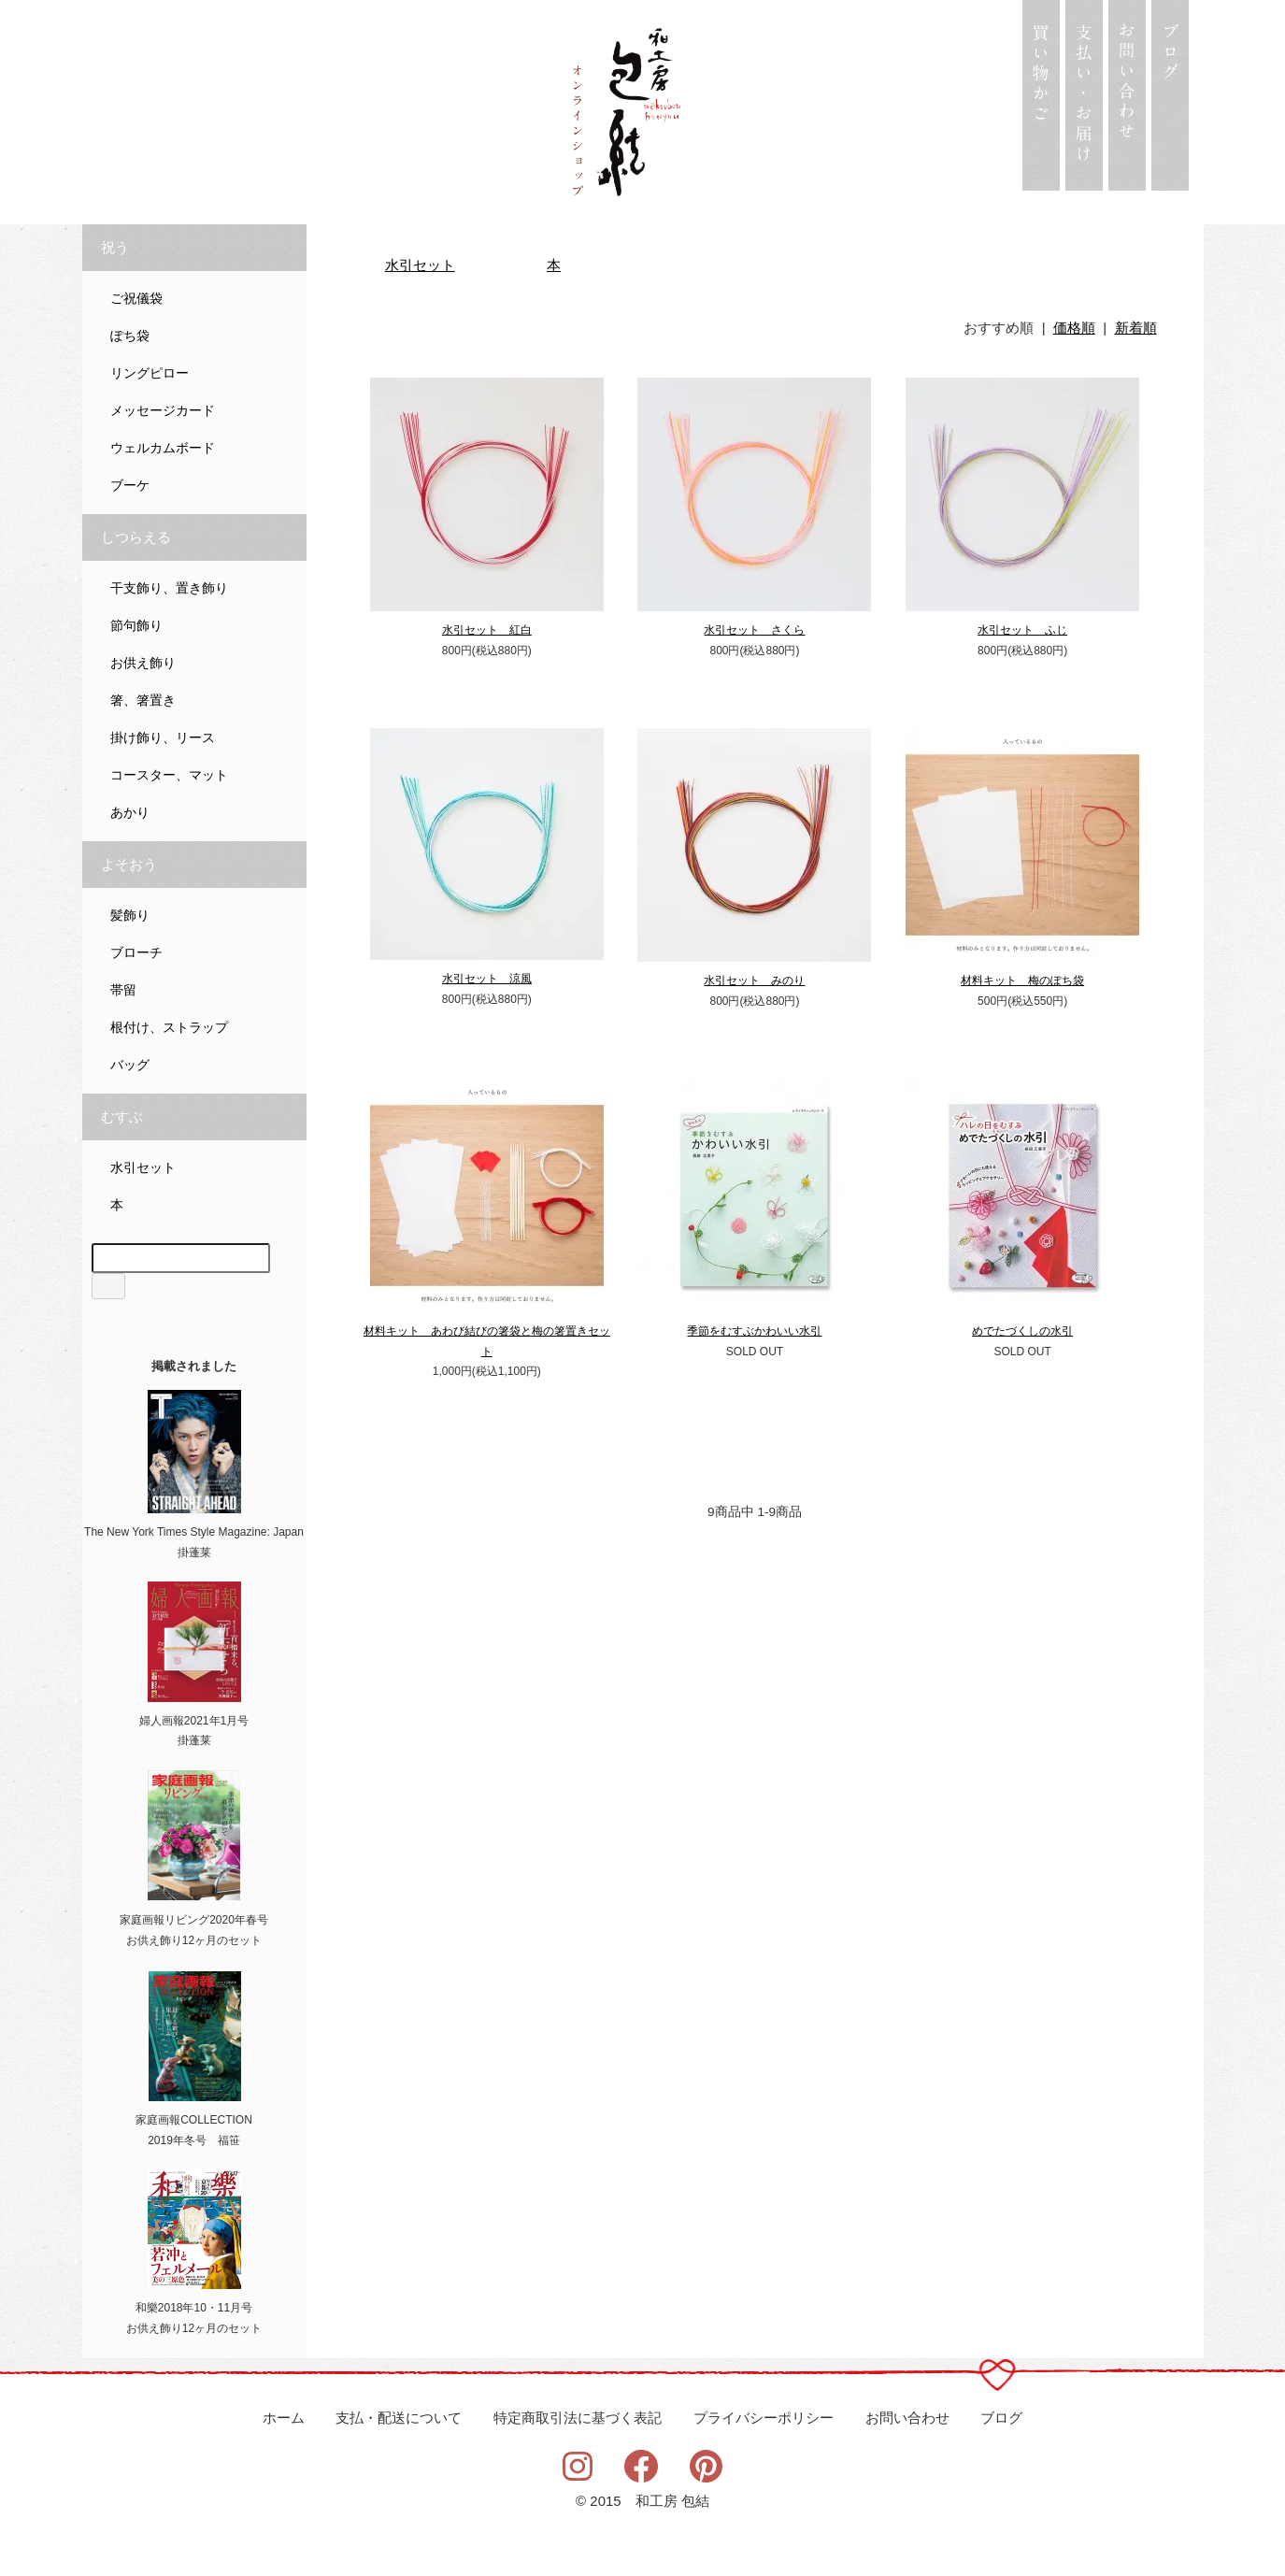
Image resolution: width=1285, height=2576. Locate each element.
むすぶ (122, 1116)
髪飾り (130, 916)
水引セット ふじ (1022, 630)
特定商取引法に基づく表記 (577, 2418)
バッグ (130, 1065)
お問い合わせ (907, 2418)
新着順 (1136, 328)
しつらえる (136, 537)
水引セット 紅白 (487, 630)
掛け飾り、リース (162, 738)
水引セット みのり (754, 980)
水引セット (420, 265)
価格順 (1074, 328)
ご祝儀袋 (136, 299)
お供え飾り (143, 663)
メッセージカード (162, 411)
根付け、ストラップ (169, 1028)
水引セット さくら (754, 630)
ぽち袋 (130, 336)
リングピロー (149, 373)
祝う (115, 247)
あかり (130, 813)
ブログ (1001, 2418)
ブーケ (130, 486)
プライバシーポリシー (763, 2418)
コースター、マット (169, 775)
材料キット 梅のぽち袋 (1022, 980)
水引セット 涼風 (487, 978)
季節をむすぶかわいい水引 (754, 1331)
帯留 (123, 990)
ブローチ (136, 953)
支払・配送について (399, 2418)
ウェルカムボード (162, 448)
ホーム (284, 2418)
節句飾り (136, 626)
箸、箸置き (143, 701)
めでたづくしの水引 (1022, 1331)
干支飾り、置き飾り (169, 588)
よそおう (129, 864)
